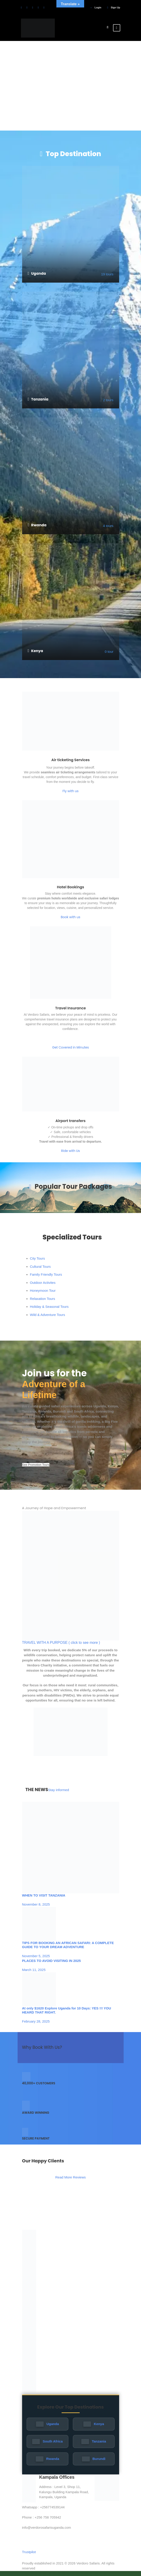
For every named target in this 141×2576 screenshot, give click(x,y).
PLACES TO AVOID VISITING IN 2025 (51, 1961)
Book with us (70, 917)
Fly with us (70, 791)
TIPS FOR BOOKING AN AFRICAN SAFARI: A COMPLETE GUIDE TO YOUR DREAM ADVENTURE (68, 1945)
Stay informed (58, 1790)
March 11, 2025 (34, 1970)
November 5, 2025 (36, 1956)
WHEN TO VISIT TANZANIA (43, 1895)
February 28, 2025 (36, 2021)
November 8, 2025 (36, 1904)
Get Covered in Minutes (70, 1047)
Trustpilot (29, 2552)
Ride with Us (70, 1151)
